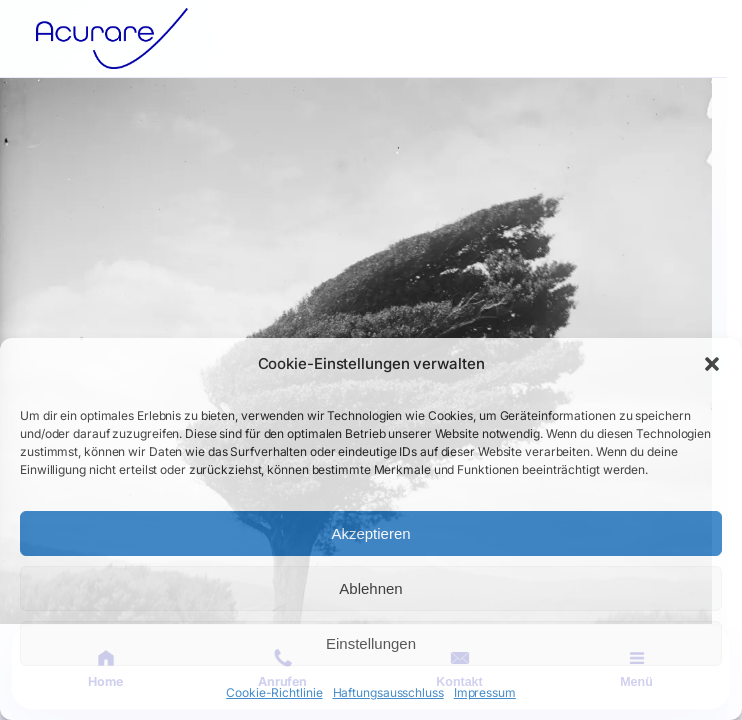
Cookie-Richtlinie (274, 692)
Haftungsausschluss (388, 692)
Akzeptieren (370, 533)
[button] (712, 364)
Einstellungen (371, 643)
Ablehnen (370, 588)
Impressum (485, 692)
